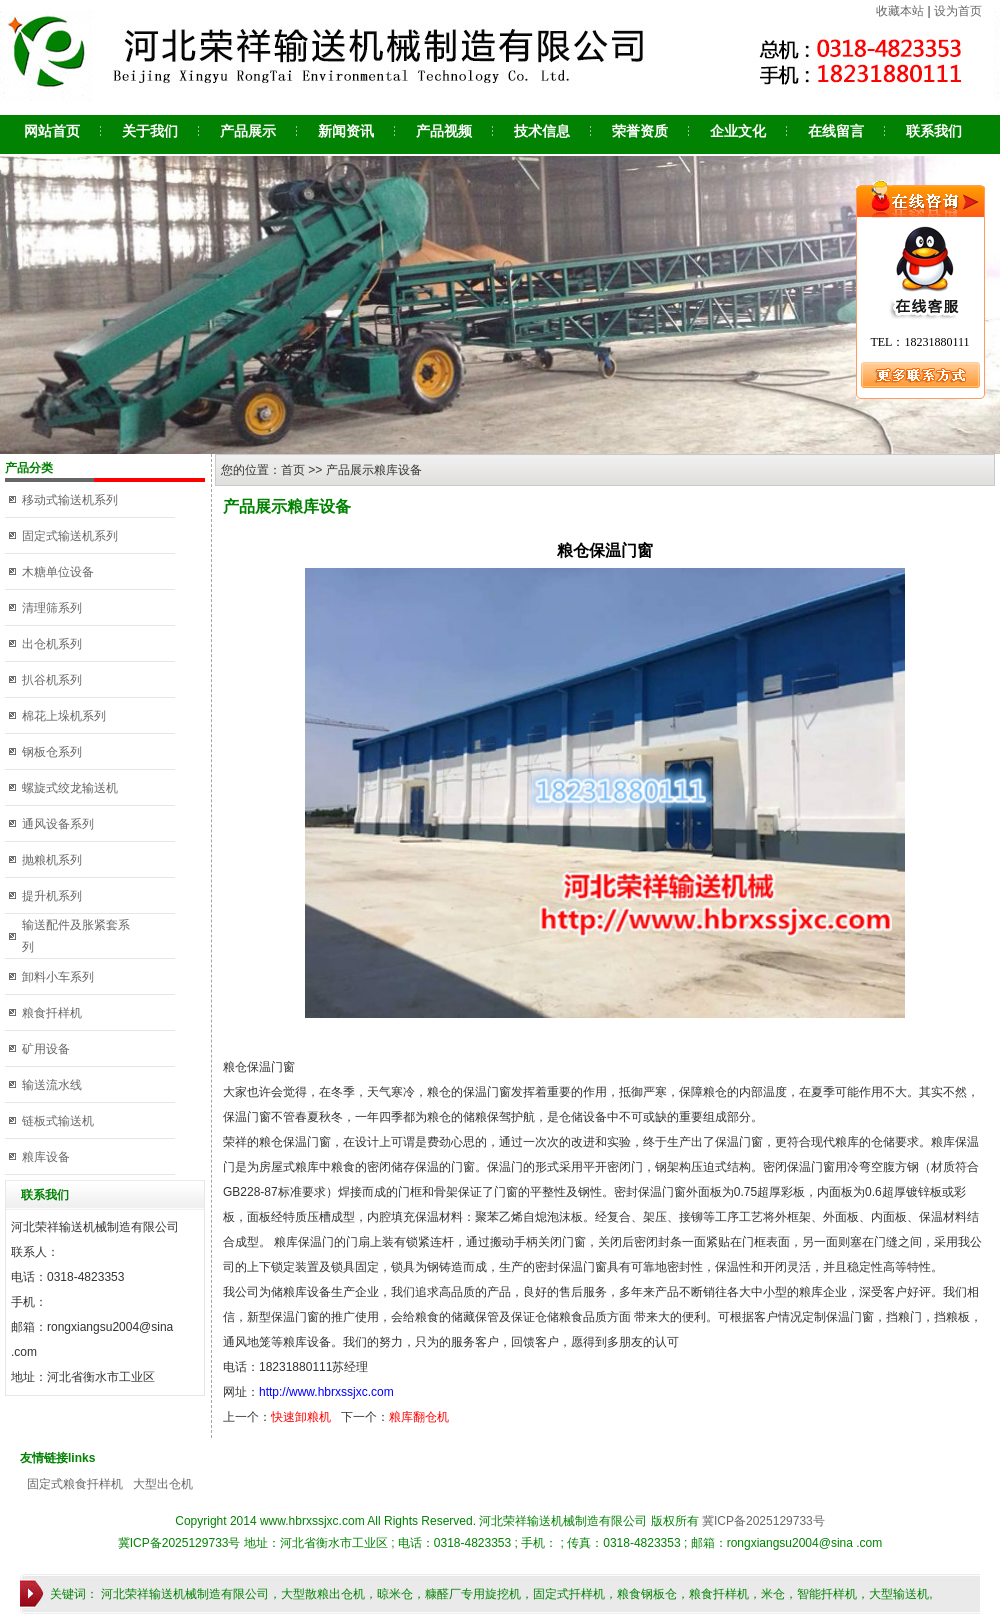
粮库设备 (46, 1157)
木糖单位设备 (58, 572)
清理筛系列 (52, 608)
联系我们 (934, 131)
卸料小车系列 (58, 977)
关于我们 (150, 131)
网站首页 (52, 131)
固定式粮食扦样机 (75, 1484)
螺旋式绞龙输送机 (70, 788)
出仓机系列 (52, 644)
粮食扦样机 (52, 1013)
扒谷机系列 (52, 680)
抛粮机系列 (52, 860)
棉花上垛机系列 (64, 716)
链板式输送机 (58, 1121)
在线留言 (836, 131)
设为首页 (958, 11)
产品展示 (248, 131)
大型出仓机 (163, 1484)
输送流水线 (52, 1085)
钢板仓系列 (52, 752)
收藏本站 (900, 11)
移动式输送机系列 (70, 500)
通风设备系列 (58, 824)
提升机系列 (52, 896)
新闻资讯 (346, 131)
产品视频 (444, 131)
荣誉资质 (640, 131)
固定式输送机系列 (70, 536)
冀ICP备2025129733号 (763, 1521)
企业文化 (738, 131)
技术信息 (542, 131)
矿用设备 (46, 1049)
